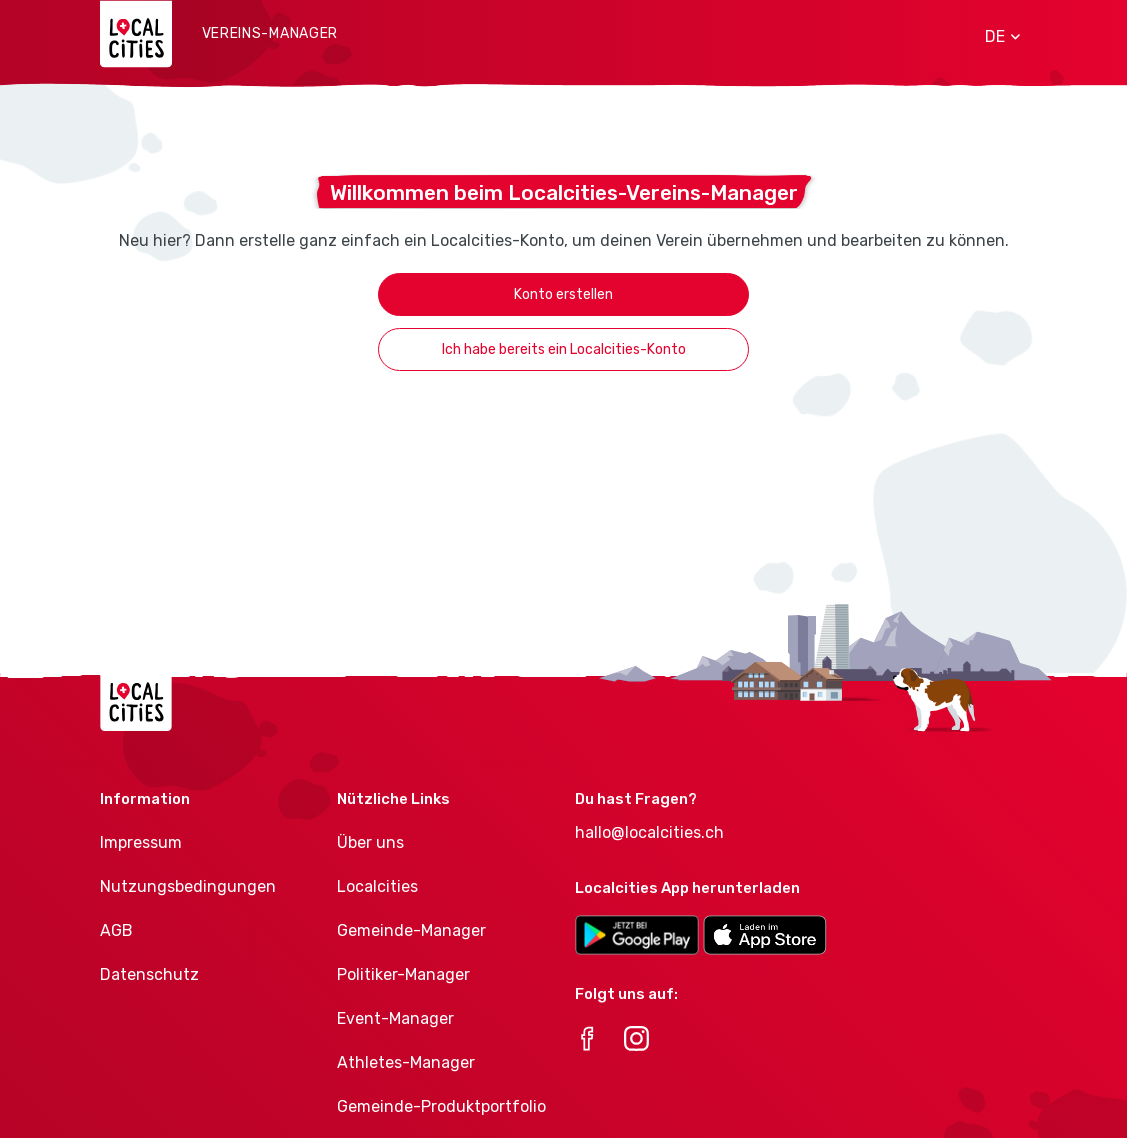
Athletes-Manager (406, 1062)
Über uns (370, 842)
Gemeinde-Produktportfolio (441, 1106)
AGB (116, 930)
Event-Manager (395, 1018)
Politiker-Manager (403, 974)
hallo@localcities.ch (649, 832)
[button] (995, 37)
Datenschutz (149, 974)
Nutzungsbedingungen (188, 886)
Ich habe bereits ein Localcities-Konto (564, 349)
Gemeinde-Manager (411, 930)
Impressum (141, 842)
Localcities (377, 886)
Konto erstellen (563, 294)
